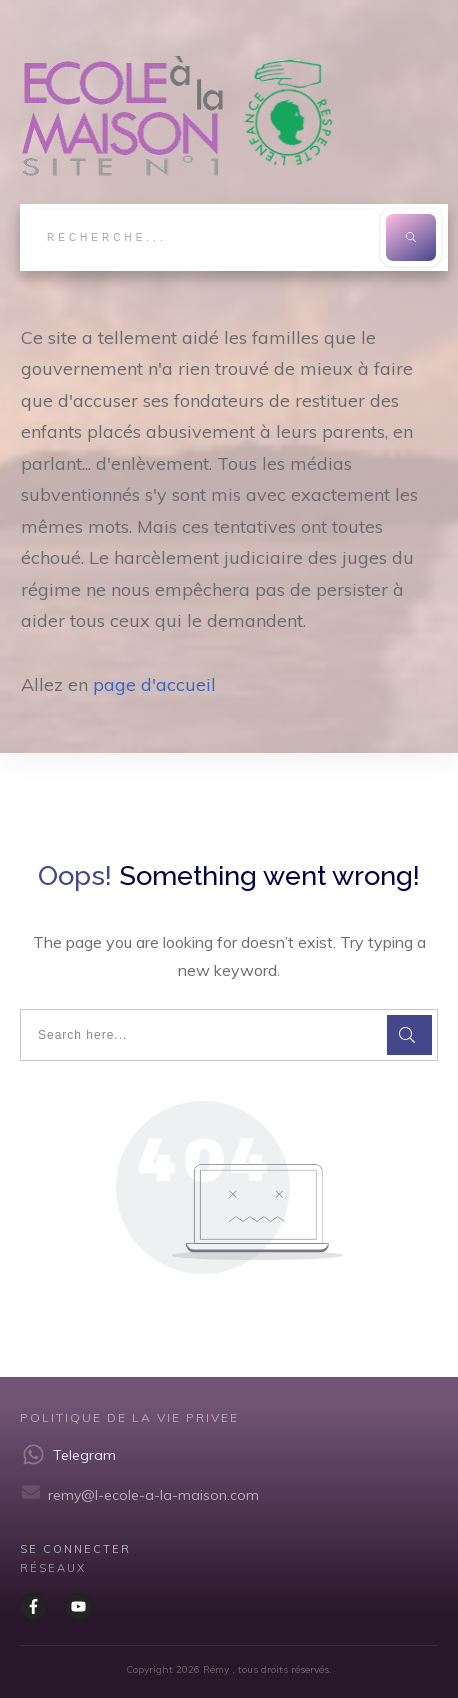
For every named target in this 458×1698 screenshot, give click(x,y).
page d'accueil (154, 684)
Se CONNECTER (75, 1549)
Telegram (84, 1455)
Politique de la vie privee (129, 1417)
